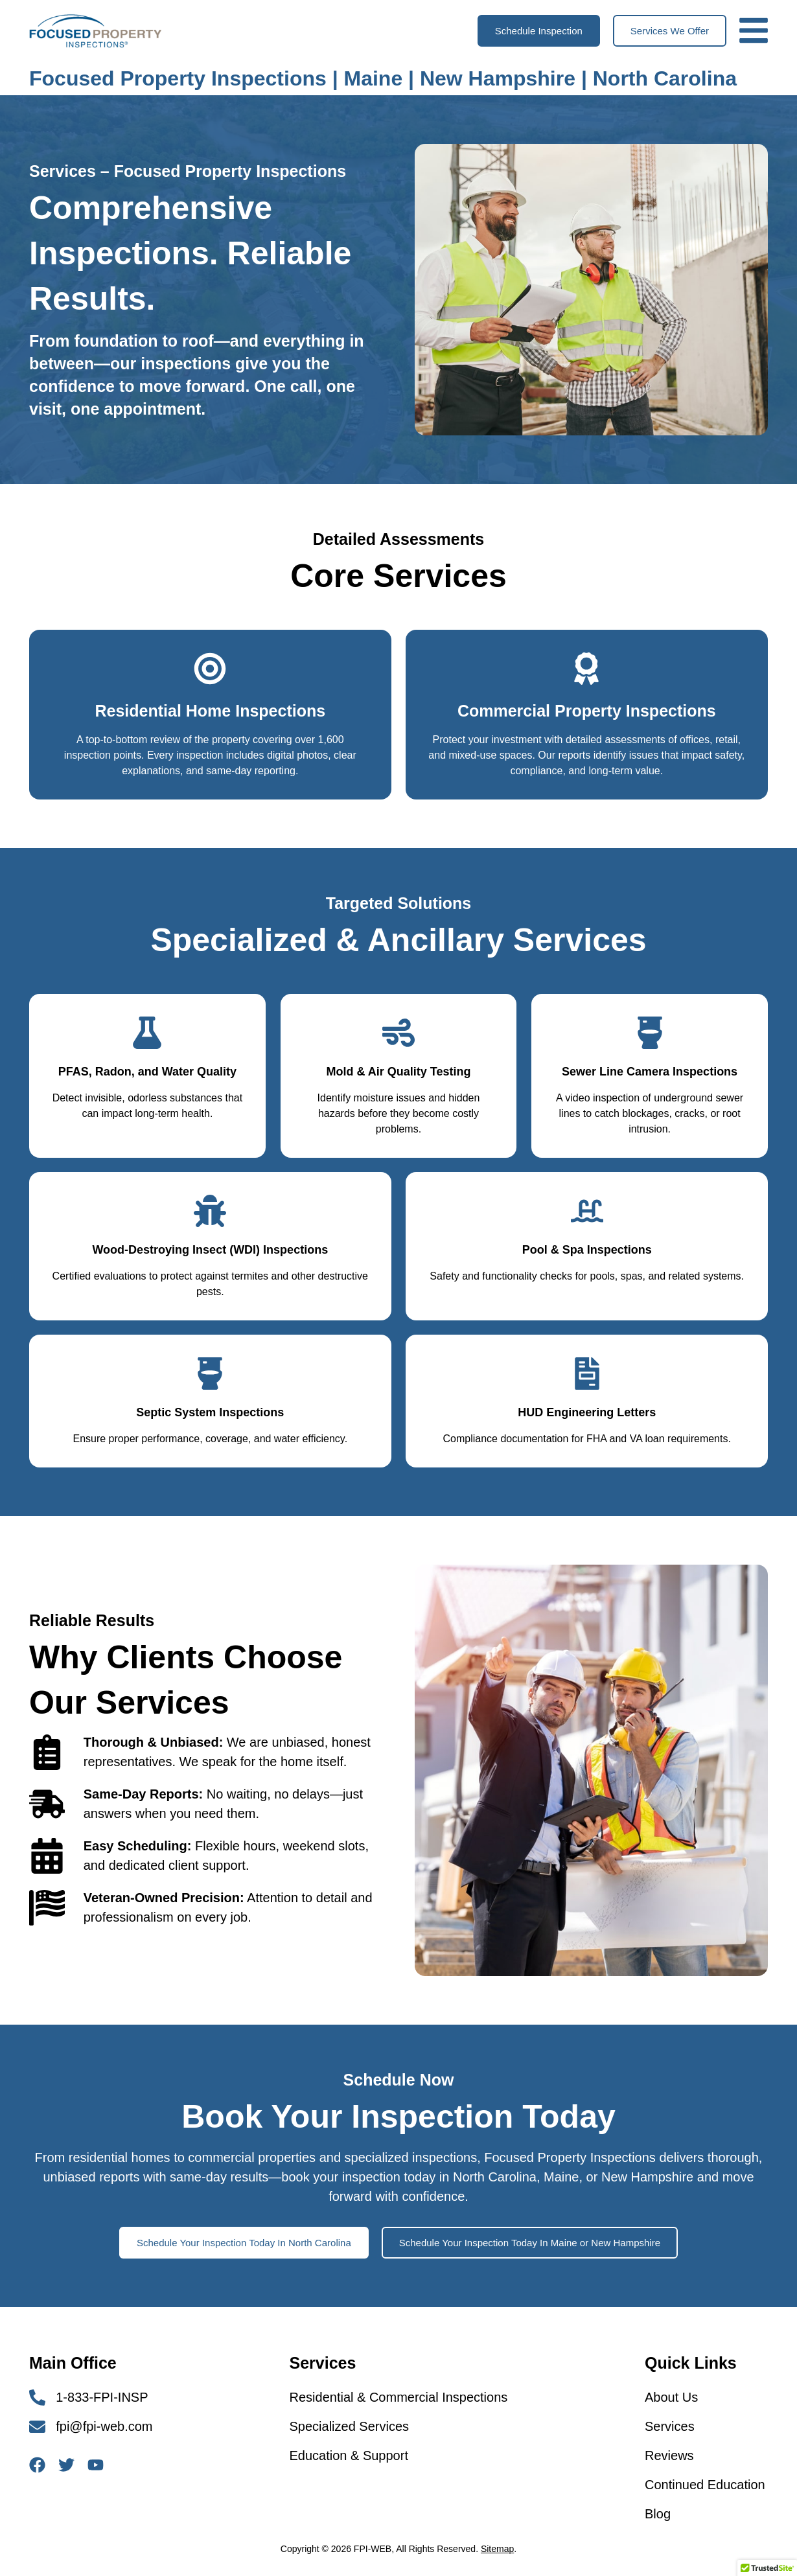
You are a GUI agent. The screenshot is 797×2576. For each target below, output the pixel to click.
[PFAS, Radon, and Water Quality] (147, 1033)
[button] (539, 31)
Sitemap (497, 2549)
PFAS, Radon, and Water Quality (147, 1071)
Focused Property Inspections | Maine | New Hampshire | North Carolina (383, 78)
